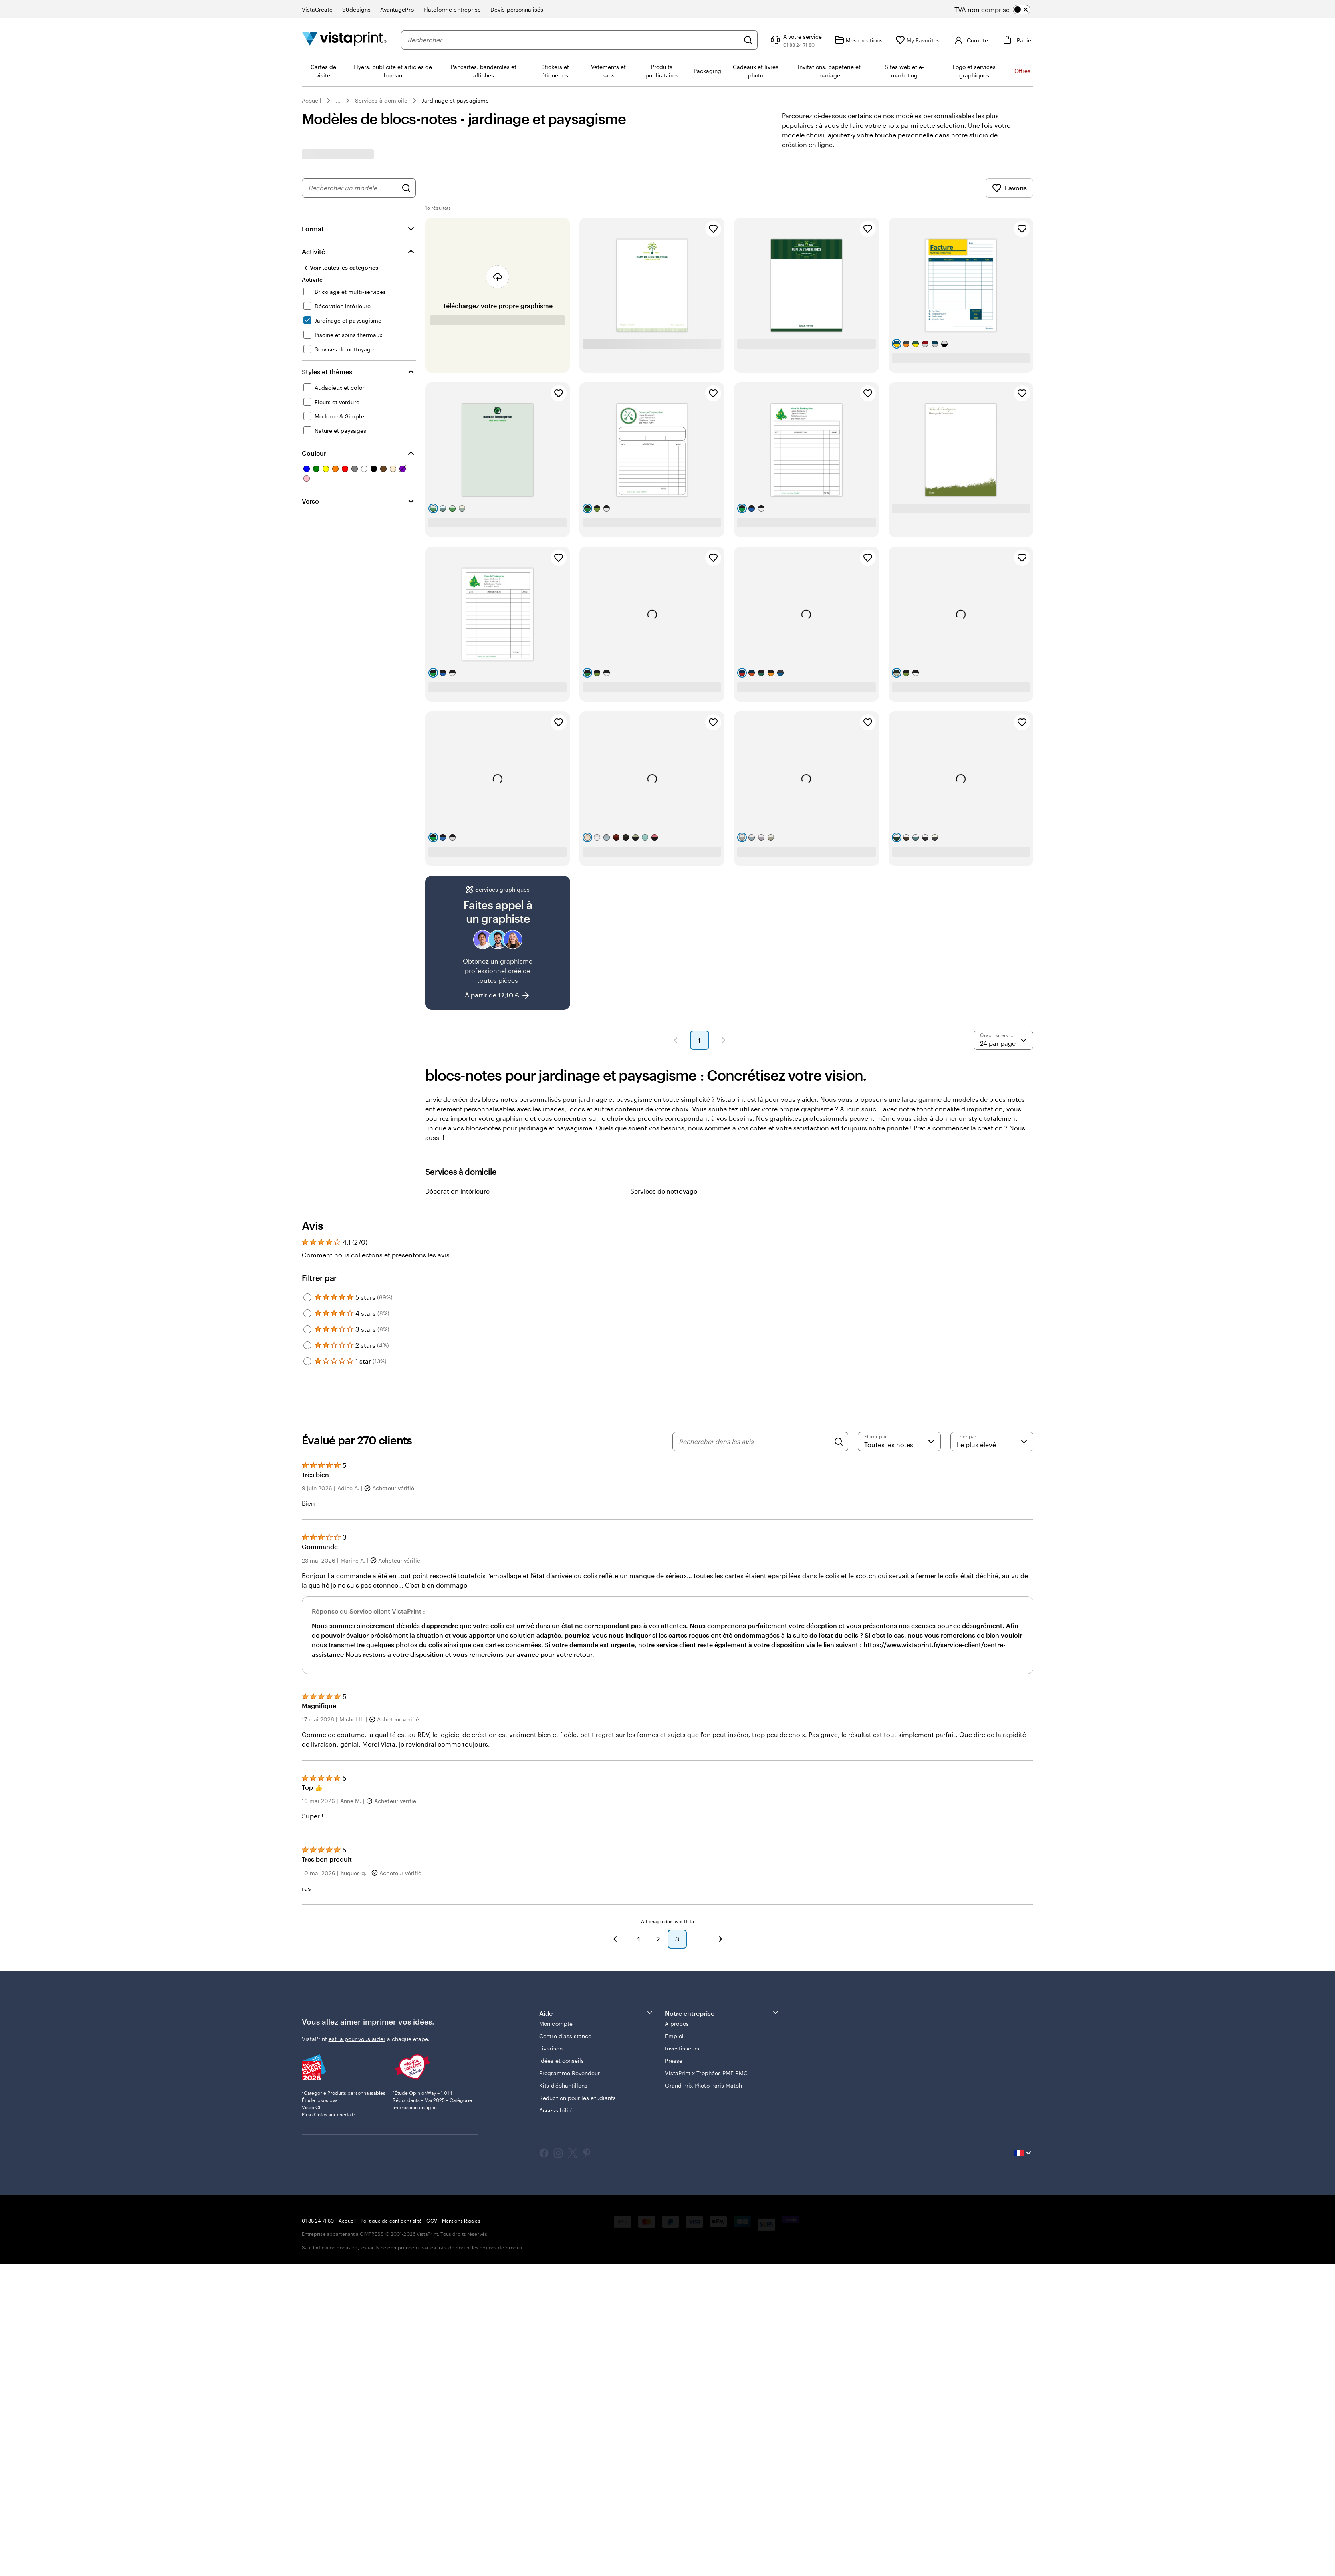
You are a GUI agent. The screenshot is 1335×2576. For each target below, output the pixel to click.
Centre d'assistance (565, 2036)
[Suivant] (720, 1939)
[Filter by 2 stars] (307, 1345)
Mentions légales (461, 2220)
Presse (673, 2060)
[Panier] (1017, 40)
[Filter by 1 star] (307, 1361)
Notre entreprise (722, 2013)
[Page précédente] (675, 1040)
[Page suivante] (723, 1040)
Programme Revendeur (569, 2073)
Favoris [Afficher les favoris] (1009, 188)
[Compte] (970, 40)
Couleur (314, 453)
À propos (677, 2023)
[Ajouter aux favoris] (713, 229)
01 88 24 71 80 (318, 2220)
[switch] (999, 9)
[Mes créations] (859, 40)
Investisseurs (682, 2048)
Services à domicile (381, 100)
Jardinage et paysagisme (455, 100)
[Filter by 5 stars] (307, 1297)
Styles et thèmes (327, 371)
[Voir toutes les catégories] (340, 267)
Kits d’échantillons (563, 2085)
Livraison (551, 2048)
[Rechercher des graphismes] (406, 188)
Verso (310, 501)
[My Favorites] (917, 40)
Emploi (674, 2036)
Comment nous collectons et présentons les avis (376, 1255)
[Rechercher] (748, 40)
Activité (313, 251)
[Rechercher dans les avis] (754, 1441)
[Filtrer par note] (899, 1441)
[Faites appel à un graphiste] (497, 943)
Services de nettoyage (663, 1191)
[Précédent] (615, 1939)
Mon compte (556, 2023)
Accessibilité (556, 2110)
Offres (1022, 70)
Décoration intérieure (457, 1191)
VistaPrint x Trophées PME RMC (706, 2073)
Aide (596, 2013)
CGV (431, 2220)
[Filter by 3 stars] (307, 1329)
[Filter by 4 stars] (307, 1313)
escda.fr (346, 2114)
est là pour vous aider (357, 2038)
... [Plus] (338, 100)
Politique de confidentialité (391, 2220)
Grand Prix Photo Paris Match (703, 2085)
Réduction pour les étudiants (577, 2097)
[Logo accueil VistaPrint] (344, 40)
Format (313, 228)
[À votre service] (795, 40)
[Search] (839, 1442)
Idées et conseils (561, 2060)
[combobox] (573, 40)
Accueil (312, 100)
